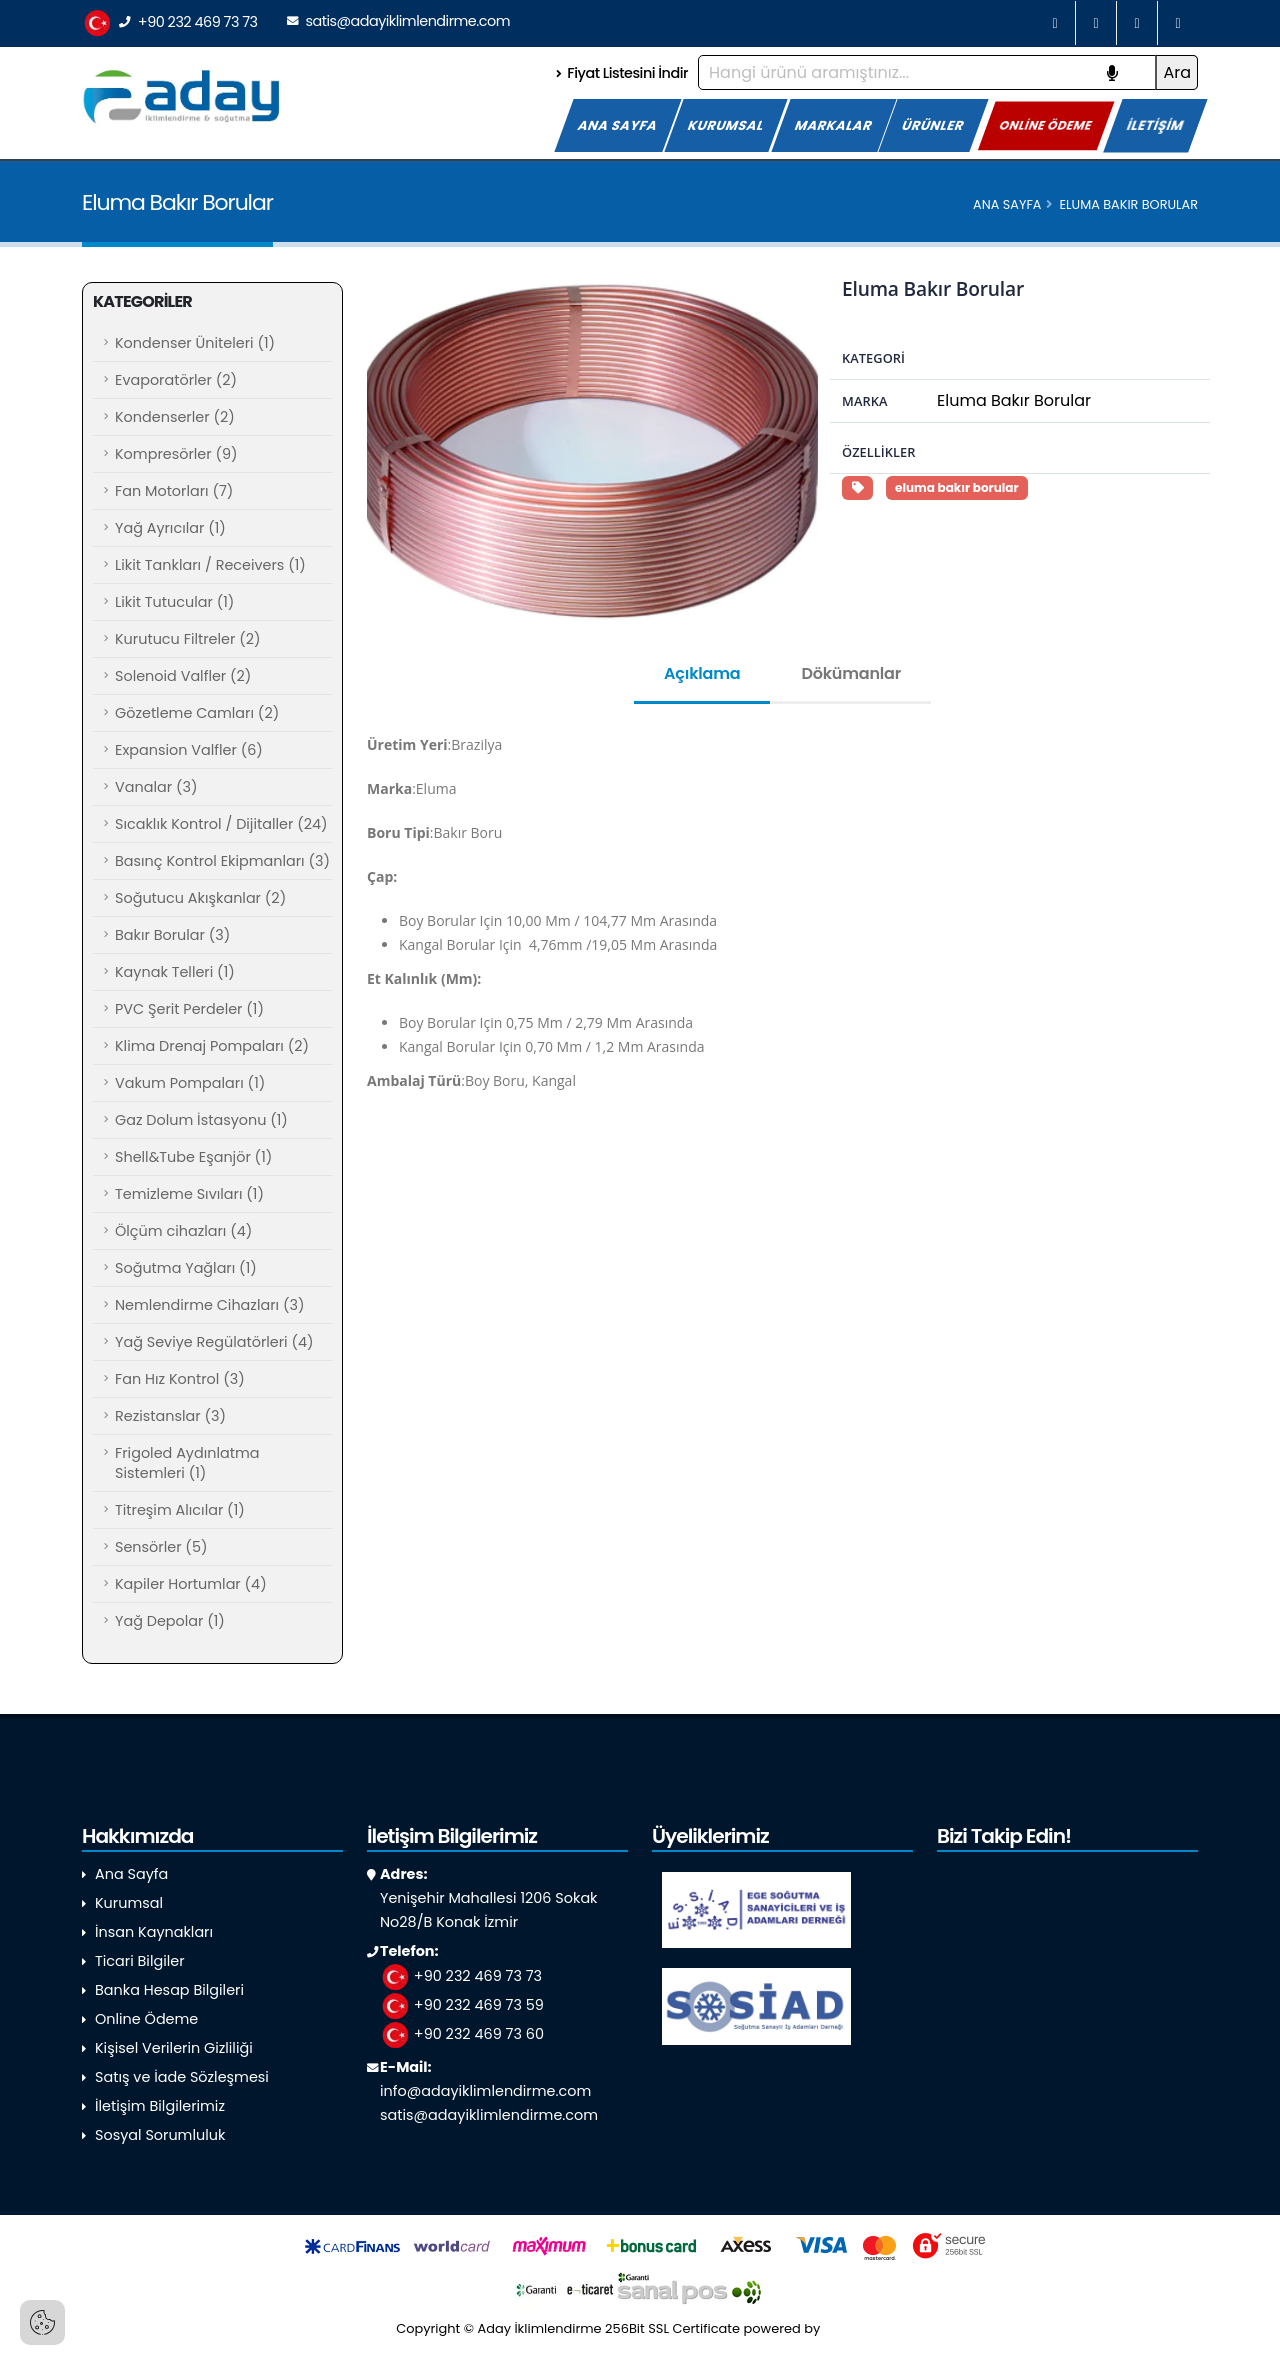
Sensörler (161, 1547)
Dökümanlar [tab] (851, 673)
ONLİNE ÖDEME (1046, 124)
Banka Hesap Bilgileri (169, 1990)
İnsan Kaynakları (154, 1932)
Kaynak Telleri (175, 972)
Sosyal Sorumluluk (160, 2135)
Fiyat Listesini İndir (622, 73)
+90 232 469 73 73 (170, 23)
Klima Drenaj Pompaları (212, 1046)
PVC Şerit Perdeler (189, 1009)
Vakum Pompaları (190, 1083)
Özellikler (878, 452)
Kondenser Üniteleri (195, 343)
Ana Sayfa (1007, 204)
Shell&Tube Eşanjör (193, 1157)
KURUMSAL (726, 125)
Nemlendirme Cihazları (209, 1305)
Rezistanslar (170, 1416)
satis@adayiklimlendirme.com (398, 21)
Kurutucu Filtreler (188, 639)
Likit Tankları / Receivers (210, 565)
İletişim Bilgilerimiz (160, 2106)
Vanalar (156, 787)
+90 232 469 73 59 (462, 2005)
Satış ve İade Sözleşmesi (182, 2077)
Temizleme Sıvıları (189, 1194)
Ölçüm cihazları (183, 1231)
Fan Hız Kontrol (180, 1379)
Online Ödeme (146, 2019)
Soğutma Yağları (186, 1268)
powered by (814, 2328)
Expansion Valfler (189, 750)
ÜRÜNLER (933, 125)
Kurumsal (129, 1903)
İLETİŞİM (1155, 125)
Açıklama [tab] (702, 673)
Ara (1177, 72)
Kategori (873, 358)
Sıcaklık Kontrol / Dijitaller (221, 824)
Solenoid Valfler (183, 676)
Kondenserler (175, 417)
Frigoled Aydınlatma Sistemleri (187, 1463)
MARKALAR (834, 125)
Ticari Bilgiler (140, 1961)
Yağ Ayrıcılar (170, 528)
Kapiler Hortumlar (191, 1584)
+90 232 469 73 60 (462, 2034)
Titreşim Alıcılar (180, 1510)
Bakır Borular (172, 935)
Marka (864, 401)
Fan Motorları (174, 491)
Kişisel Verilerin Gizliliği (174, 2048)
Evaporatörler (176, 380)
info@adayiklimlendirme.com (485, 2091)
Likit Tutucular (174, 602)
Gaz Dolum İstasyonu (201, 1120)
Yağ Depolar (170, 1621)
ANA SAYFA (618, 125)
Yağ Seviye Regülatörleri (214, 1342)
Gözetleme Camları (197, 713)
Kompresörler (176, 454)
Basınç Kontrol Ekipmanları (222, 861)
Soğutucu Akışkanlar (200, 898)
